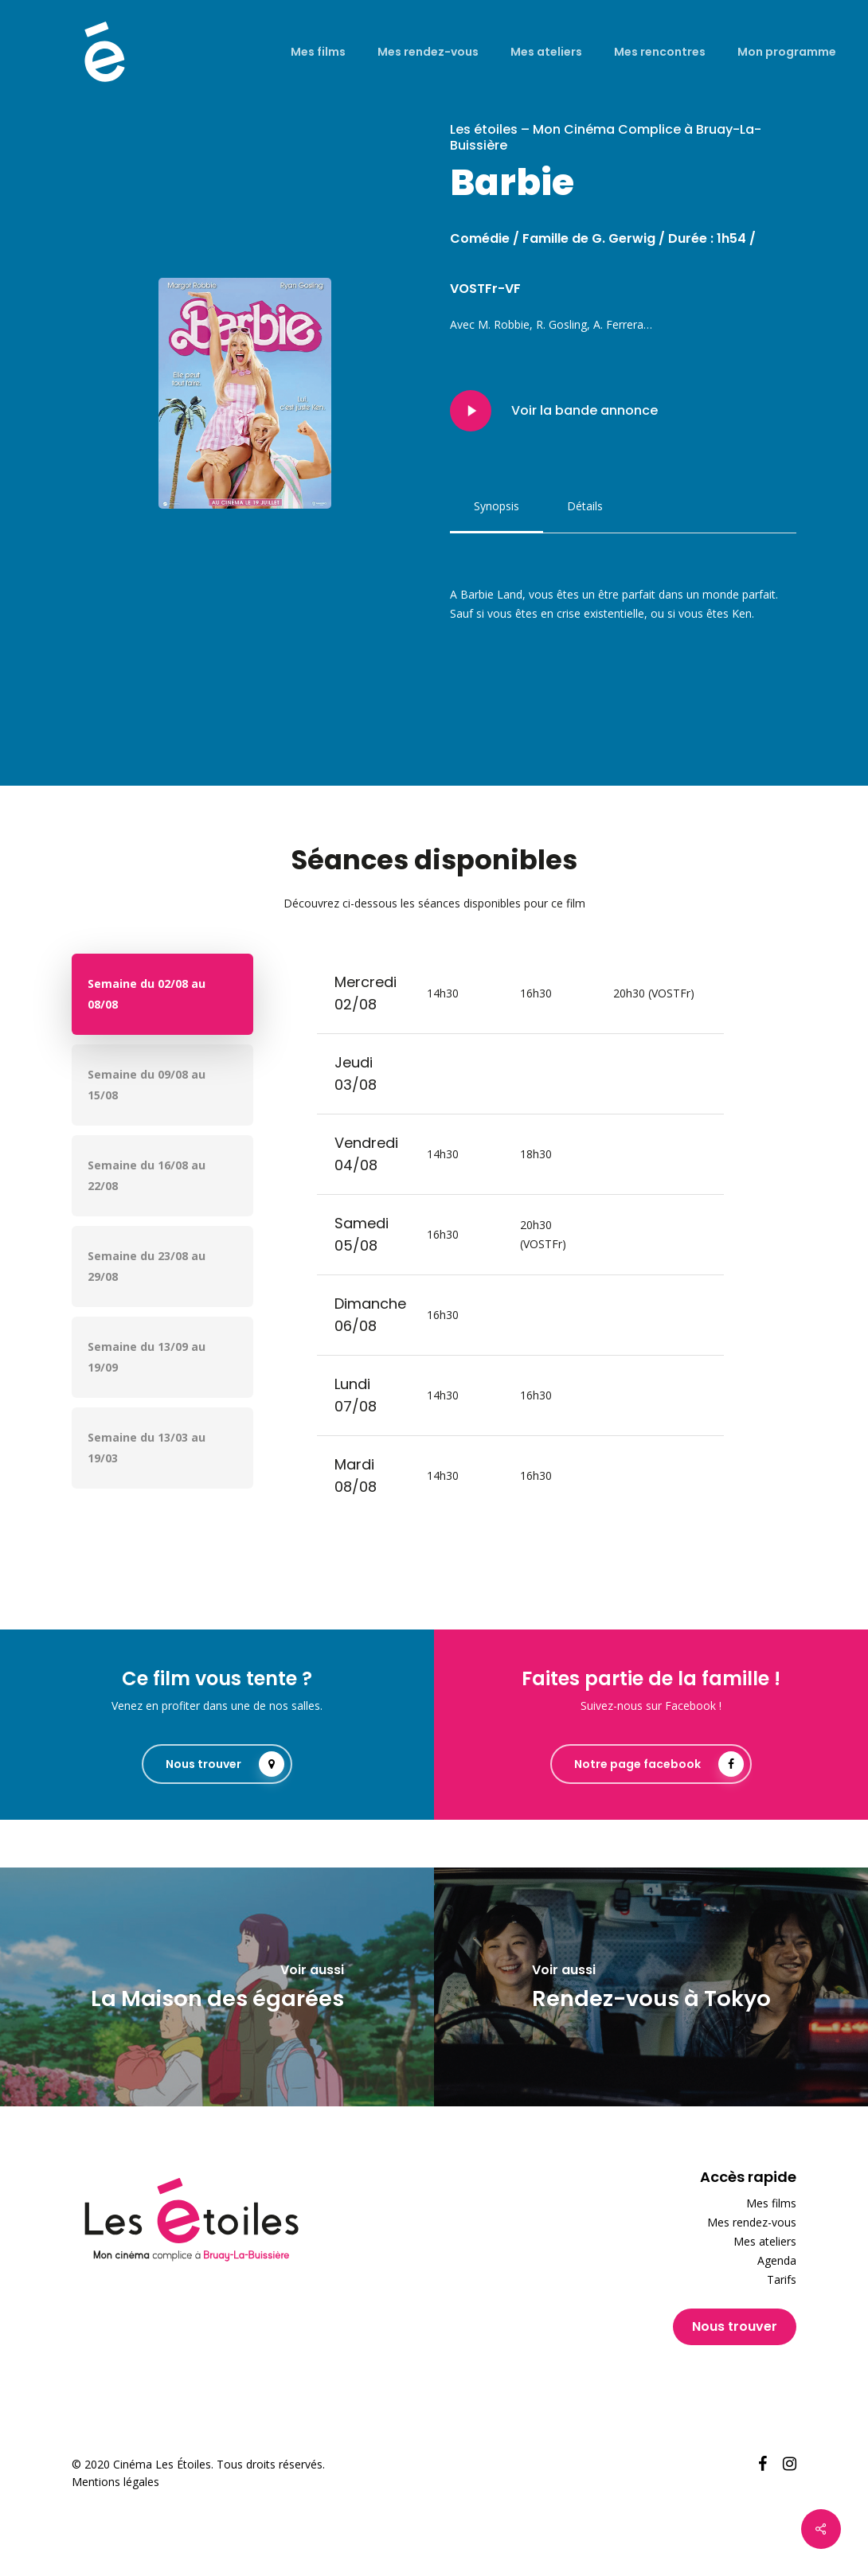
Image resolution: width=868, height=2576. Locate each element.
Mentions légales (115, 2481)
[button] (496, 506)
